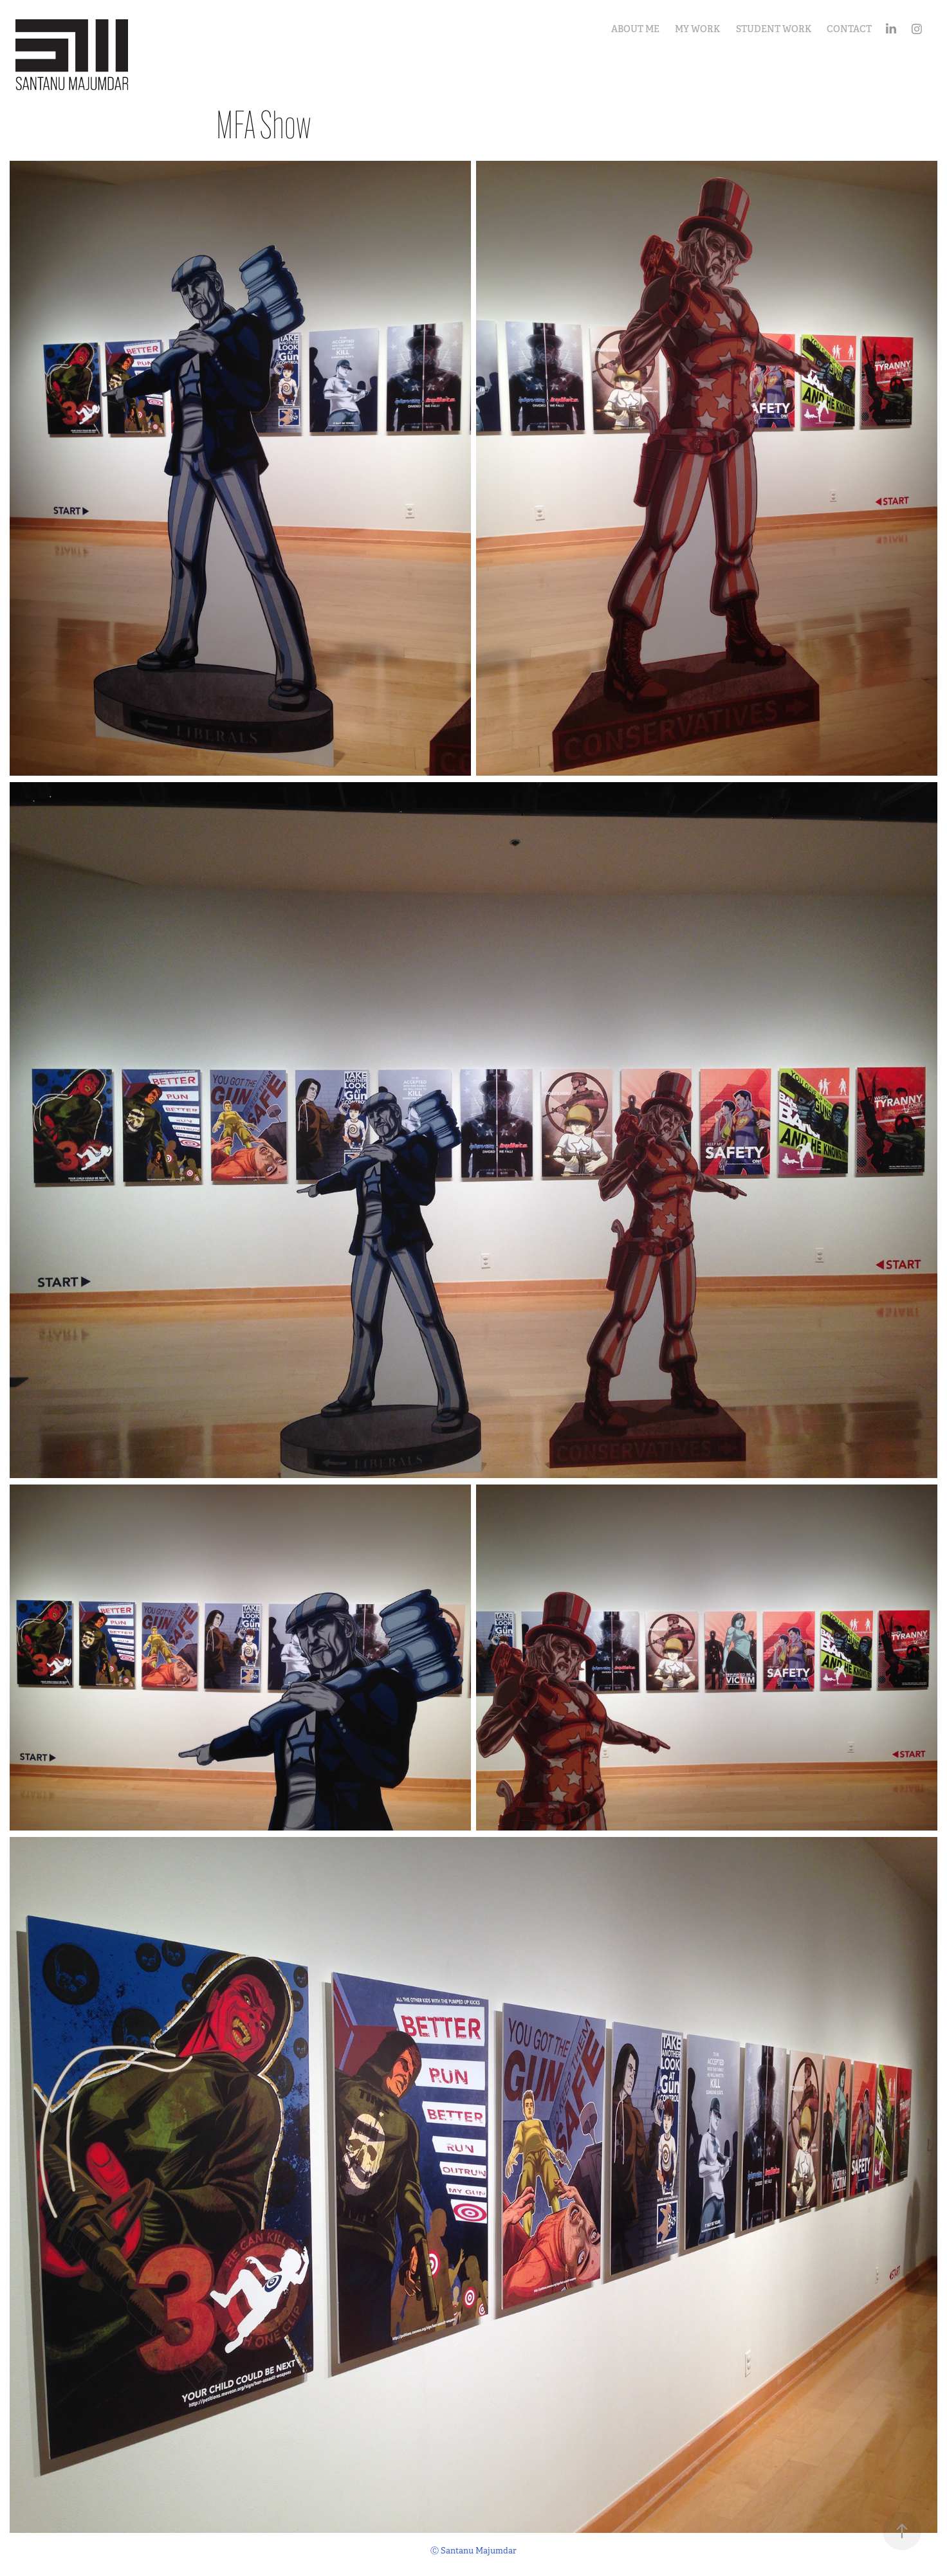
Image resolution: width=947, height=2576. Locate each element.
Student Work (773, 29)
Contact (849, 29)
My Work (697, 29)
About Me (635, 29)
